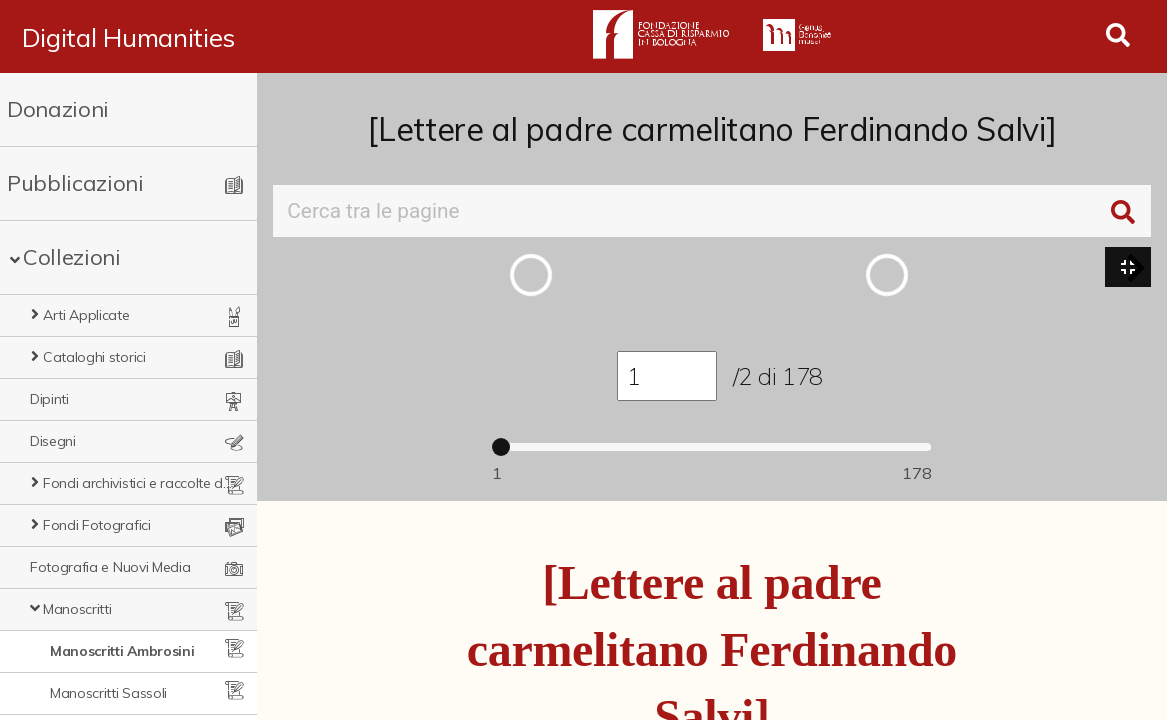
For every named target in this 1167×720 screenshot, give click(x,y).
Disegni (53, 441)
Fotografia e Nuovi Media (110, 567)
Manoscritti (77, 609)
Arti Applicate (86, 315)
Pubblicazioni (75, 183)
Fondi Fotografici (97, 525)
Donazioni (58, 109)
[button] (1136, 268)
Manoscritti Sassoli (108, 693)
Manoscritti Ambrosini (122, 651)
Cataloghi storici (94, 357)
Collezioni (72, 257)
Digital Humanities (128, 37)
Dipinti (49, 399)
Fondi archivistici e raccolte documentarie (139, 483)
